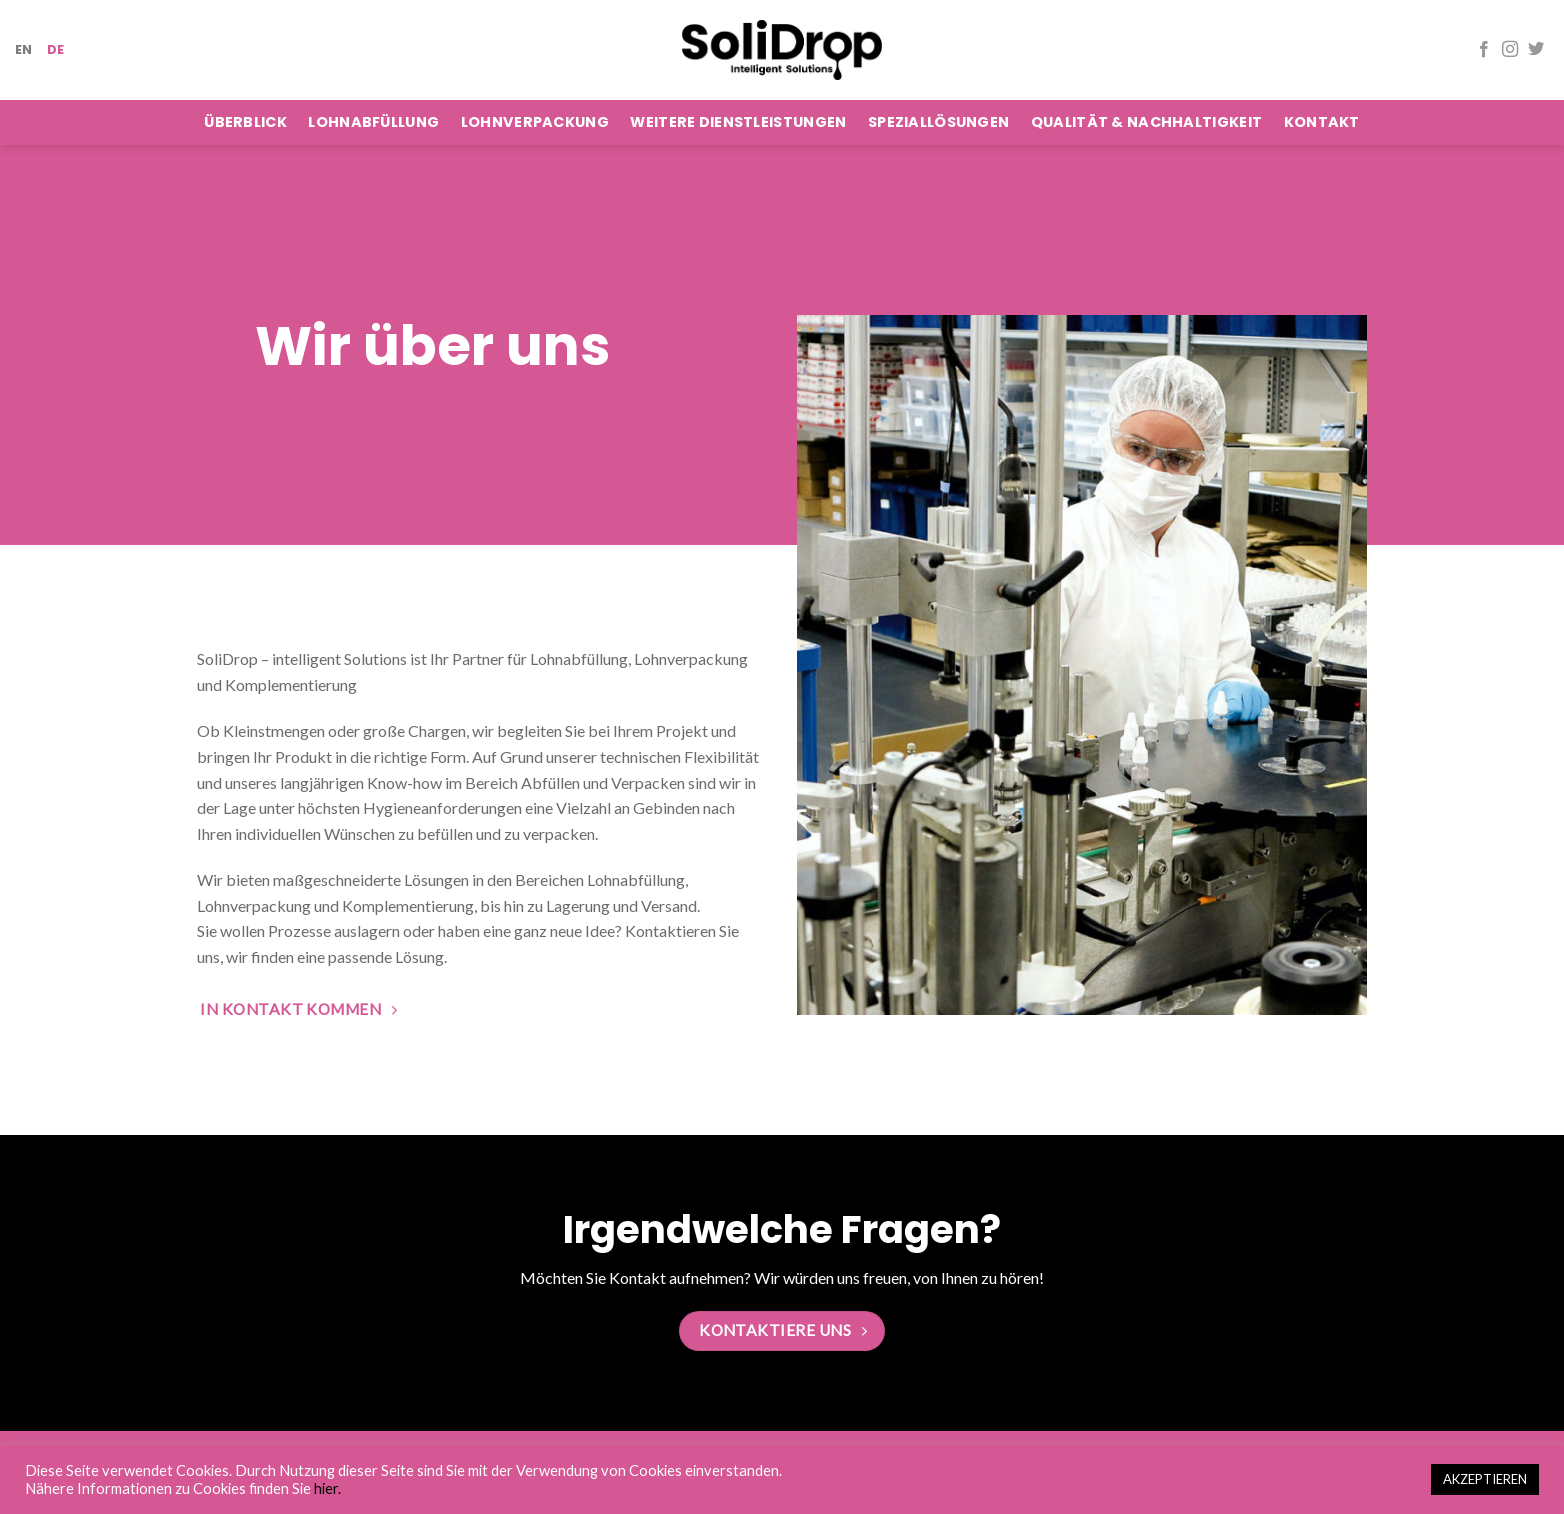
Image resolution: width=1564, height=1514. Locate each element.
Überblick (245, 122)
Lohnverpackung (535, 122)
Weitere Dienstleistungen (738, 122)
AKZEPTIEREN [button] (1485, 1479)
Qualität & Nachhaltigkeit (1146, 122)
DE (56, 49)
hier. (327, 1488)
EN (24, 49)
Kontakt (1322, 122)
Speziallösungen (938, 122)
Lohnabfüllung (373, 122)
